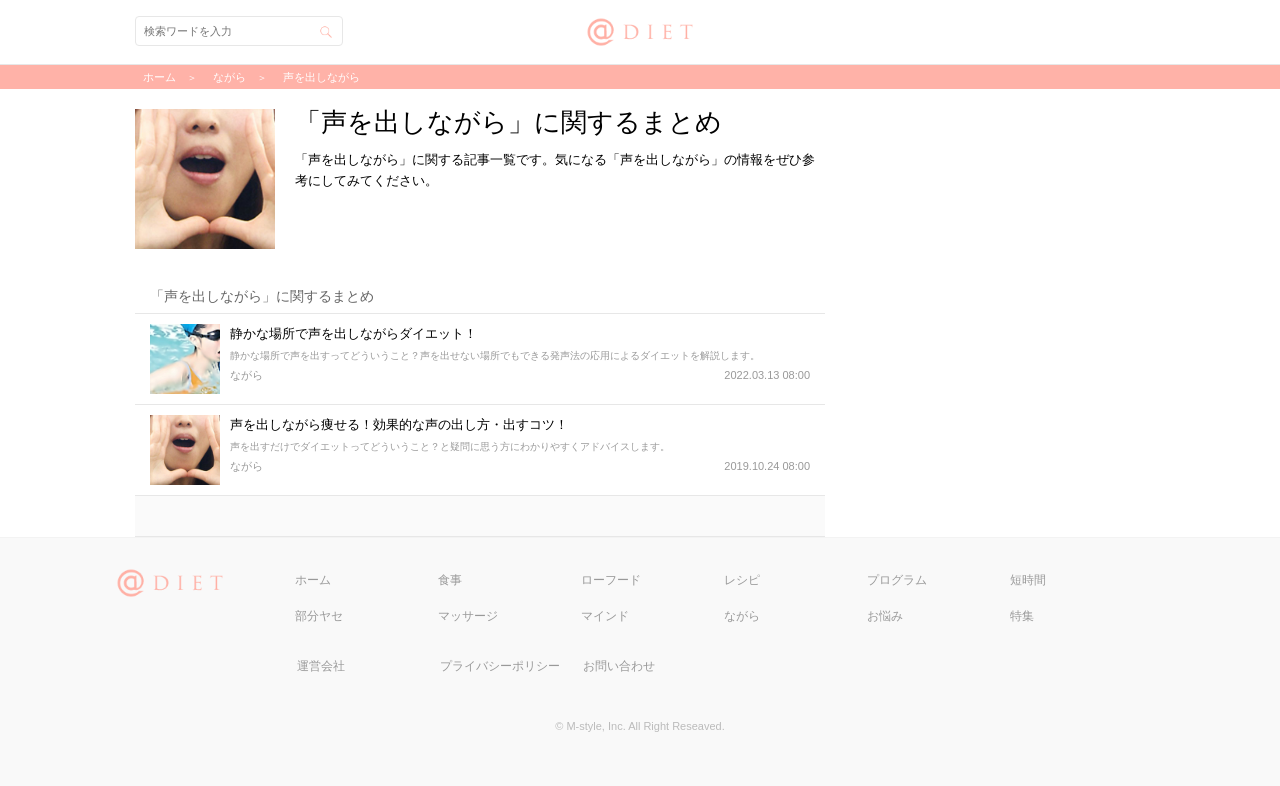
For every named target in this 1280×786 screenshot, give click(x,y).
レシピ (742, 580)
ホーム (313, 580)
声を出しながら (321, 77)
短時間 (1028, 580)
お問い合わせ (619, 666)
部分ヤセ (319, 616)
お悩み (885, 616)
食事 (450, 580)
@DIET (640, 29)
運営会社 (321, 666)
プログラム (897, 580)
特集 (1022, 616)
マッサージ (468, 616)
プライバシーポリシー (500, 666)
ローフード (611, 580)
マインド (605, 616)
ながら (742, 616)
